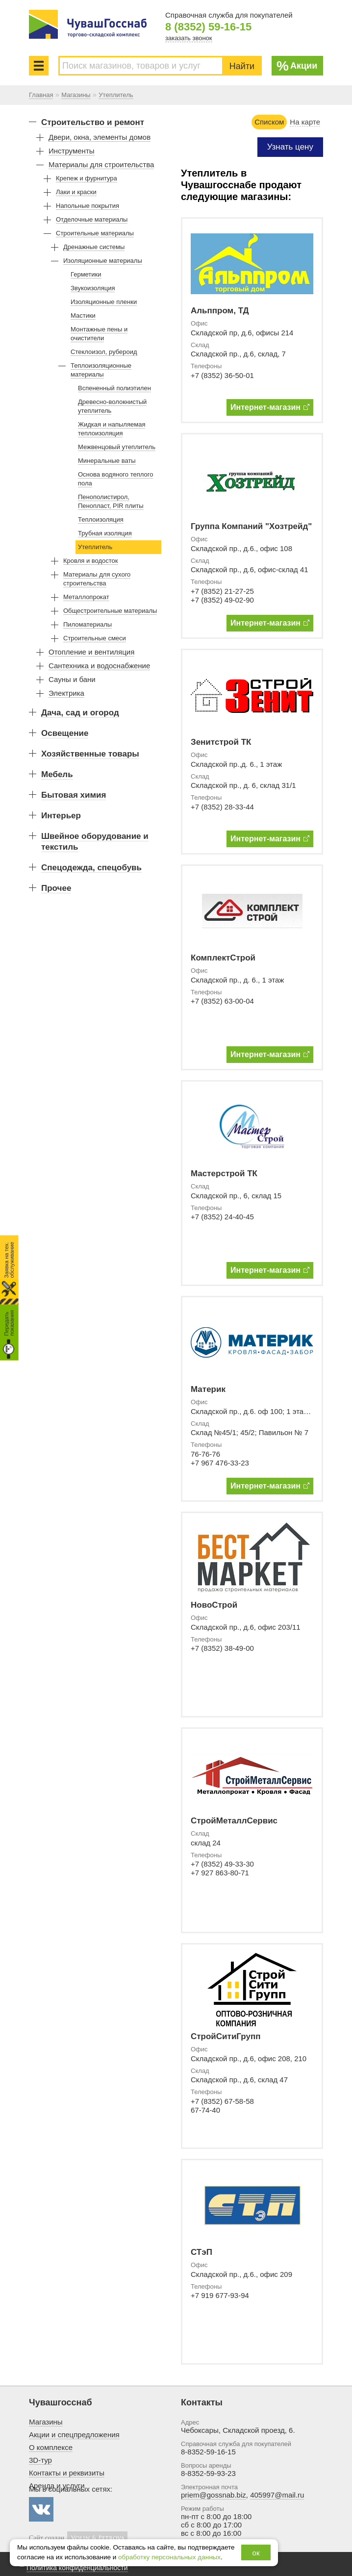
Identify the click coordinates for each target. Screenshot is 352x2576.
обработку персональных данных (169, 2557)
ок (256, 2553)
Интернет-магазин (269, 407)
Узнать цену (290, 147)
